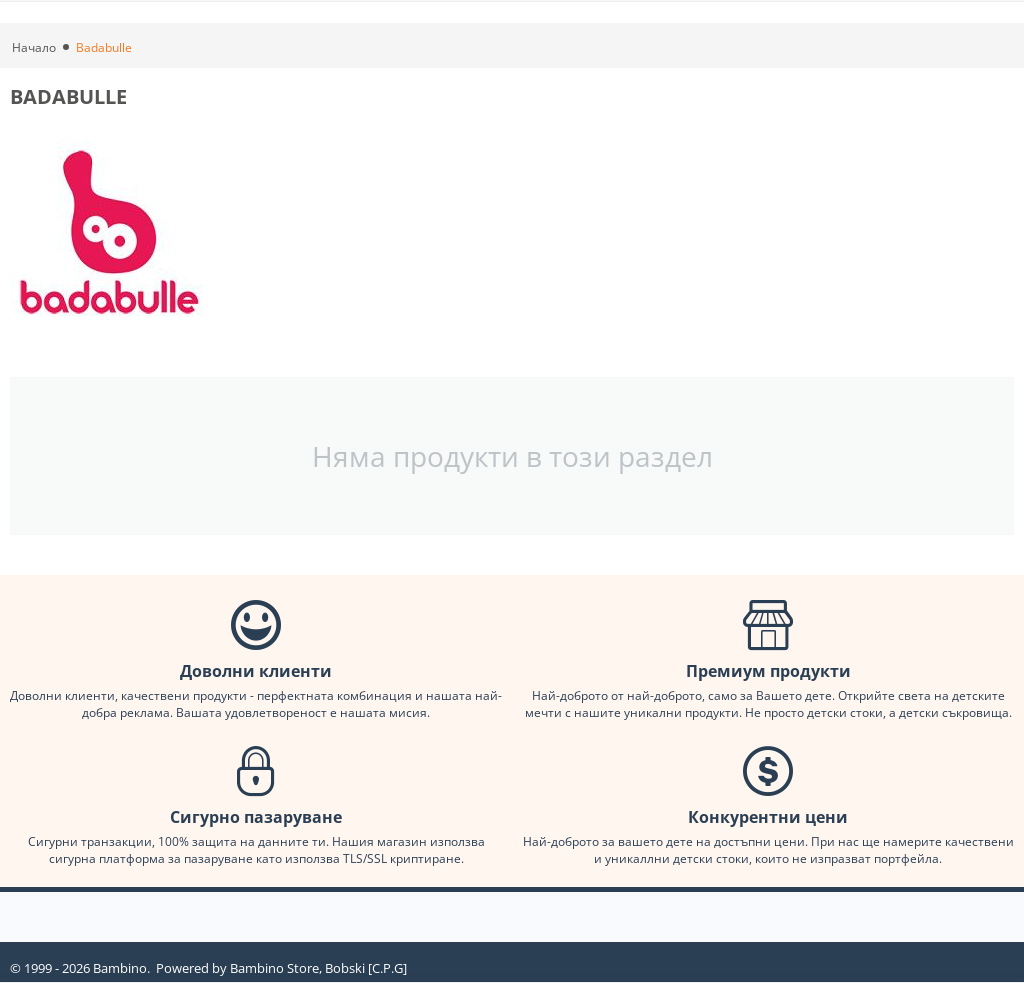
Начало (34, 47)
